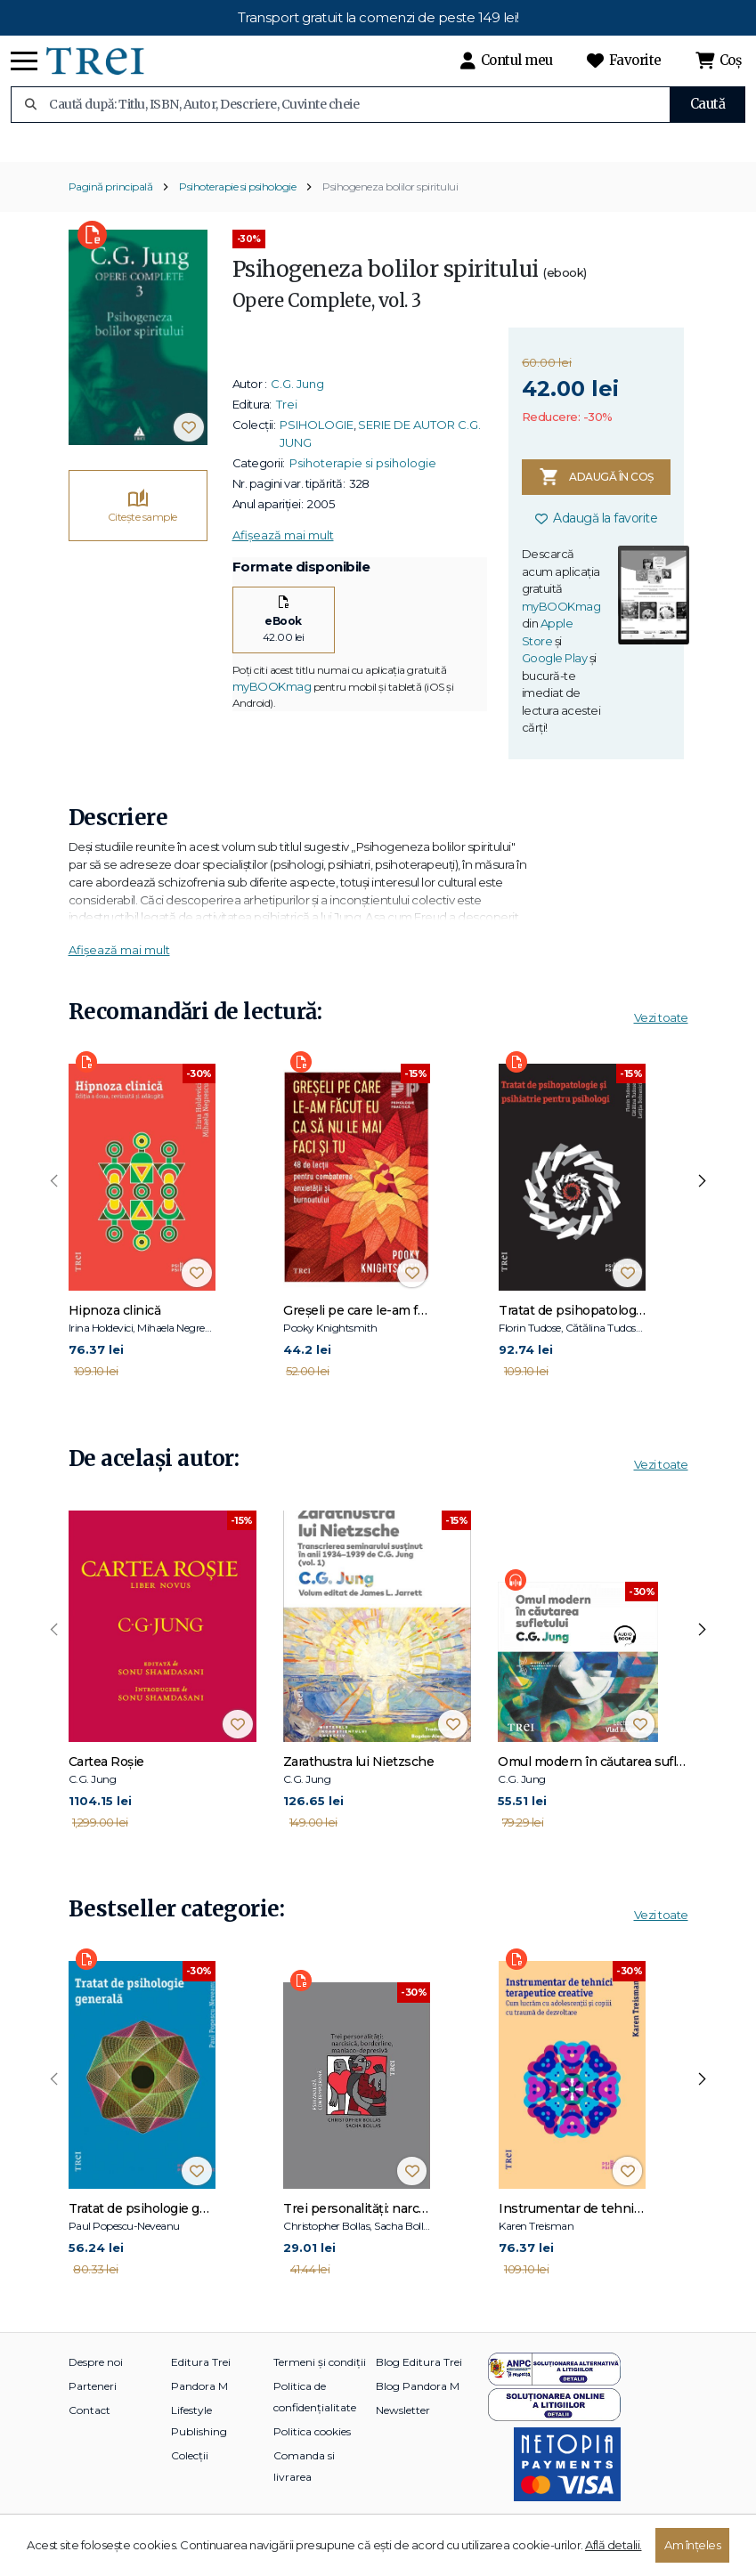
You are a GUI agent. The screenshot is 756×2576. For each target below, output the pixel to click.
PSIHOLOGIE (317, 447)
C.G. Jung (297, 406)
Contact (89, 2431)
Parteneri (93, 2407)
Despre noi (96, 2383)
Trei (286, 426)
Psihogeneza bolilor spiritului (390, 208)
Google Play (555, 680)
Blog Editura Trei (419, 2383)
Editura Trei (201, 2383)
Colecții (189, 2476)
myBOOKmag (272, 708)
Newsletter (403, 2431)
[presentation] (54, 1203)
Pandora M (199, 2407)
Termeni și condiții (319, 2383)
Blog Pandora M (417, 2407)
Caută (708, 103)
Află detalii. (613, 2545)
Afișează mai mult (283, 557)
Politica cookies (312, 2452)
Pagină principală (111, 208)
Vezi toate (661, 1039)
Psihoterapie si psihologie (237, 208)
